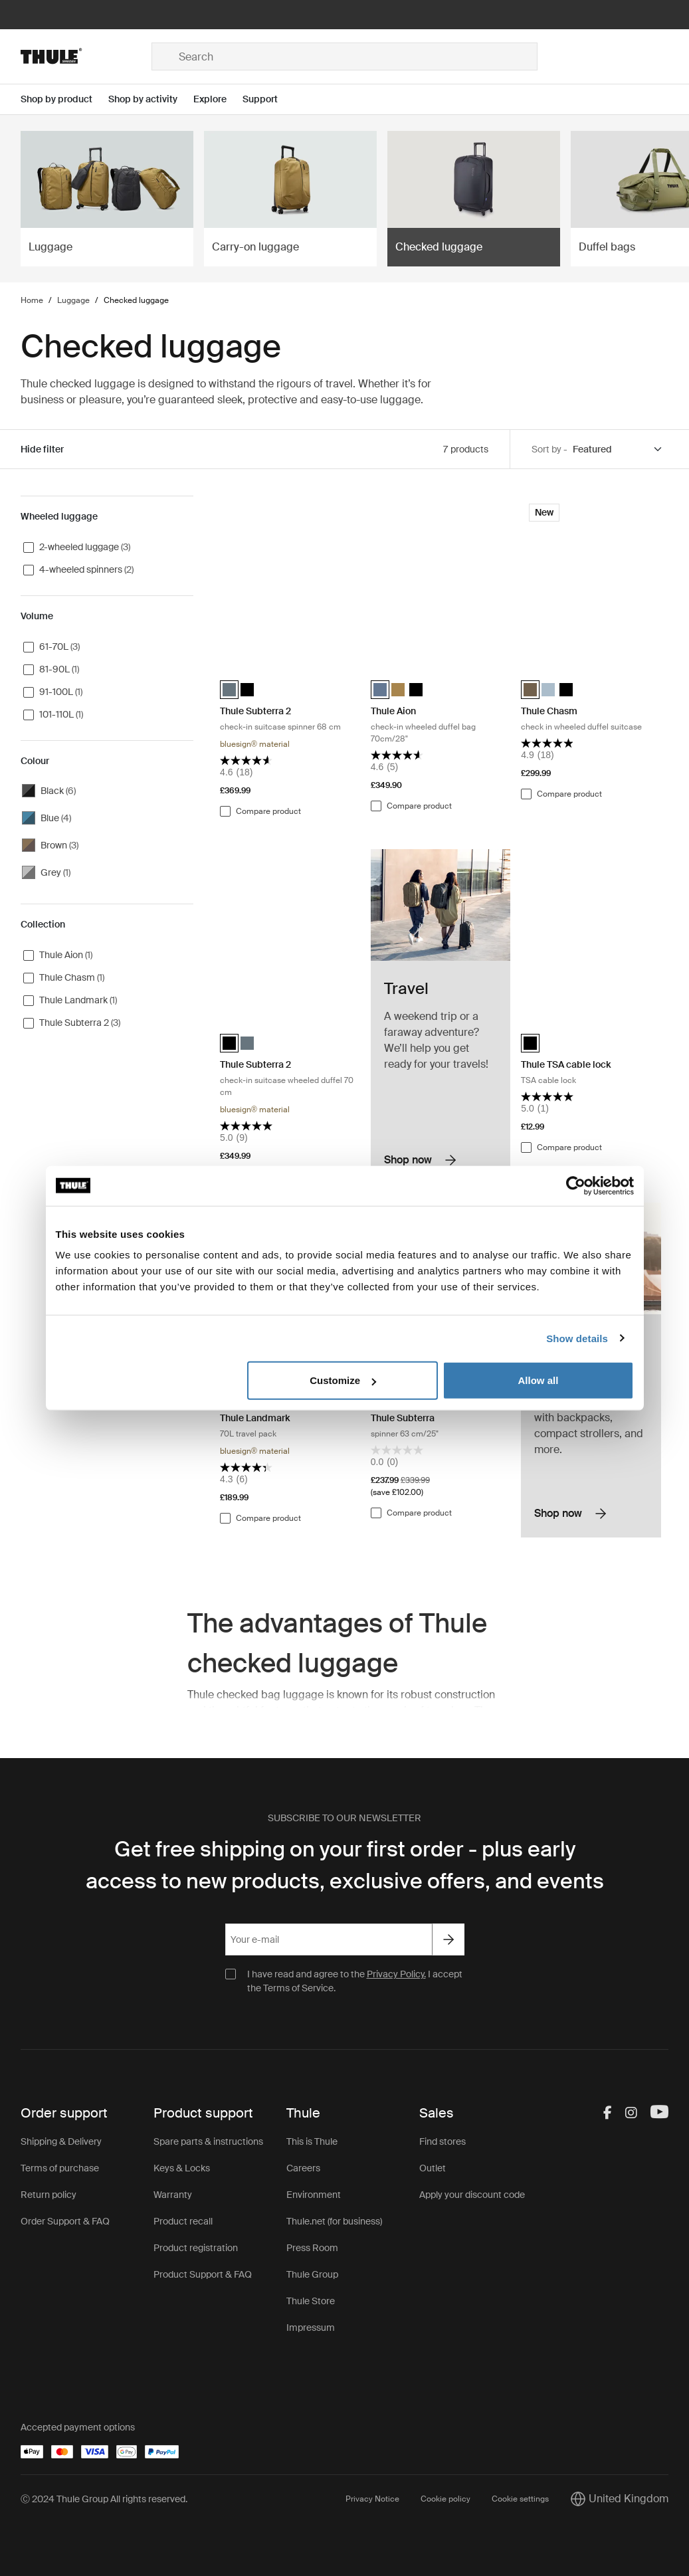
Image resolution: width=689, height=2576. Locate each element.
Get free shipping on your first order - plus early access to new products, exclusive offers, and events (345, 1865)
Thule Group (312, 2274)
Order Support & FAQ (65, 2221)
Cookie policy (445, 2499)
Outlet (432, 2168)
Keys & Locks (181, 2168)
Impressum (310, 2327)
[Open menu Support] (268, 99)
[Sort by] (617, 449)
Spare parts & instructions (208, 2141)
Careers (303, 2168)
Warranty (172, 2195)
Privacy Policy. (396, 1974)
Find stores (442, 2141)
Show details (577, 1337)
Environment (313, 2195)
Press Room (312, 2248)
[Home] (86, 56)
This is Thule (312, 2141)
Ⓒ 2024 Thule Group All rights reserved (103, 2499)
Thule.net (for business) (334, 2221)
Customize (343, 1380)
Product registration (195, 2248)
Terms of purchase (60, 2168)
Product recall (183, 2221)
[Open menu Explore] (218, 99)
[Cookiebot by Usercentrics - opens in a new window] (576, 1185)
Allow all (538, 1380)
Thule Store (310, 2301)
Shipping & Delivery (61, 2141)
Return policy (48, 2195)
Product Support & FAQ (202, 2274)
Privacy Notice (372, 2499)
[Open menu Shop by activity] (150, 99)
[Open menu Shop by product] (64, 99)
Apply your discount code (472, 2195)
